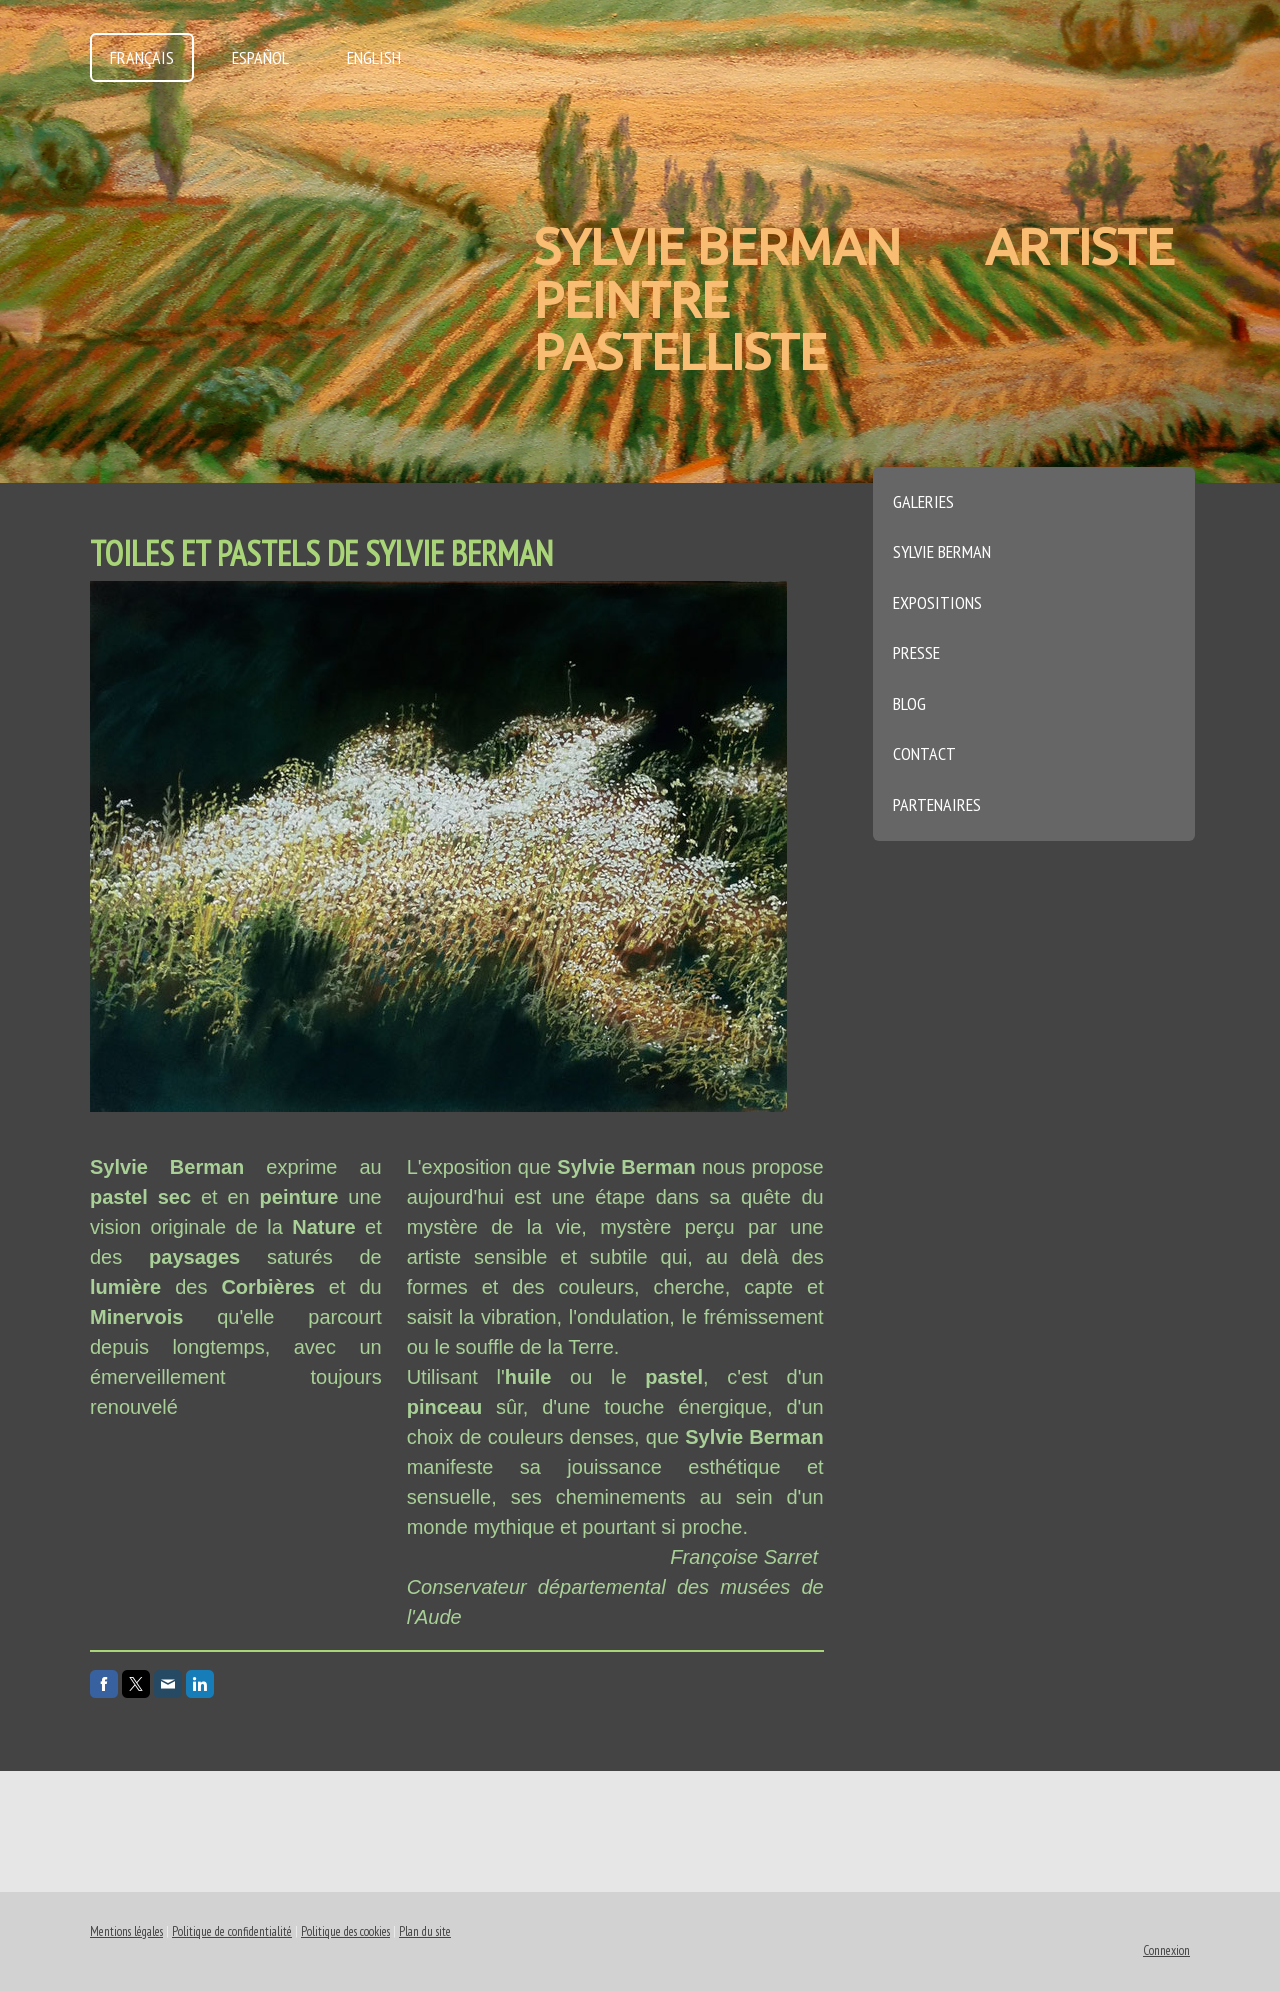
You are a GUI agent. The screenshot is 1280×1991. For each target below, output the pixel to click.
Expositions (937, 602)
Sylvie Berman (942, 551)
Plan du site (425, 1931)
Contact (924, 753)
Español (260, 57)
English (374, 57)
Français (142, 57)
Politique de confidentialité (232, 1931)
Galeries (923, 501)
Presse (916, 652)
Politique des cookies (345, 1931)
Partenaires (937, 804)
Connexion (1166, 1950)
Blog (909, 703)
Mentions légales (126, 1931)
